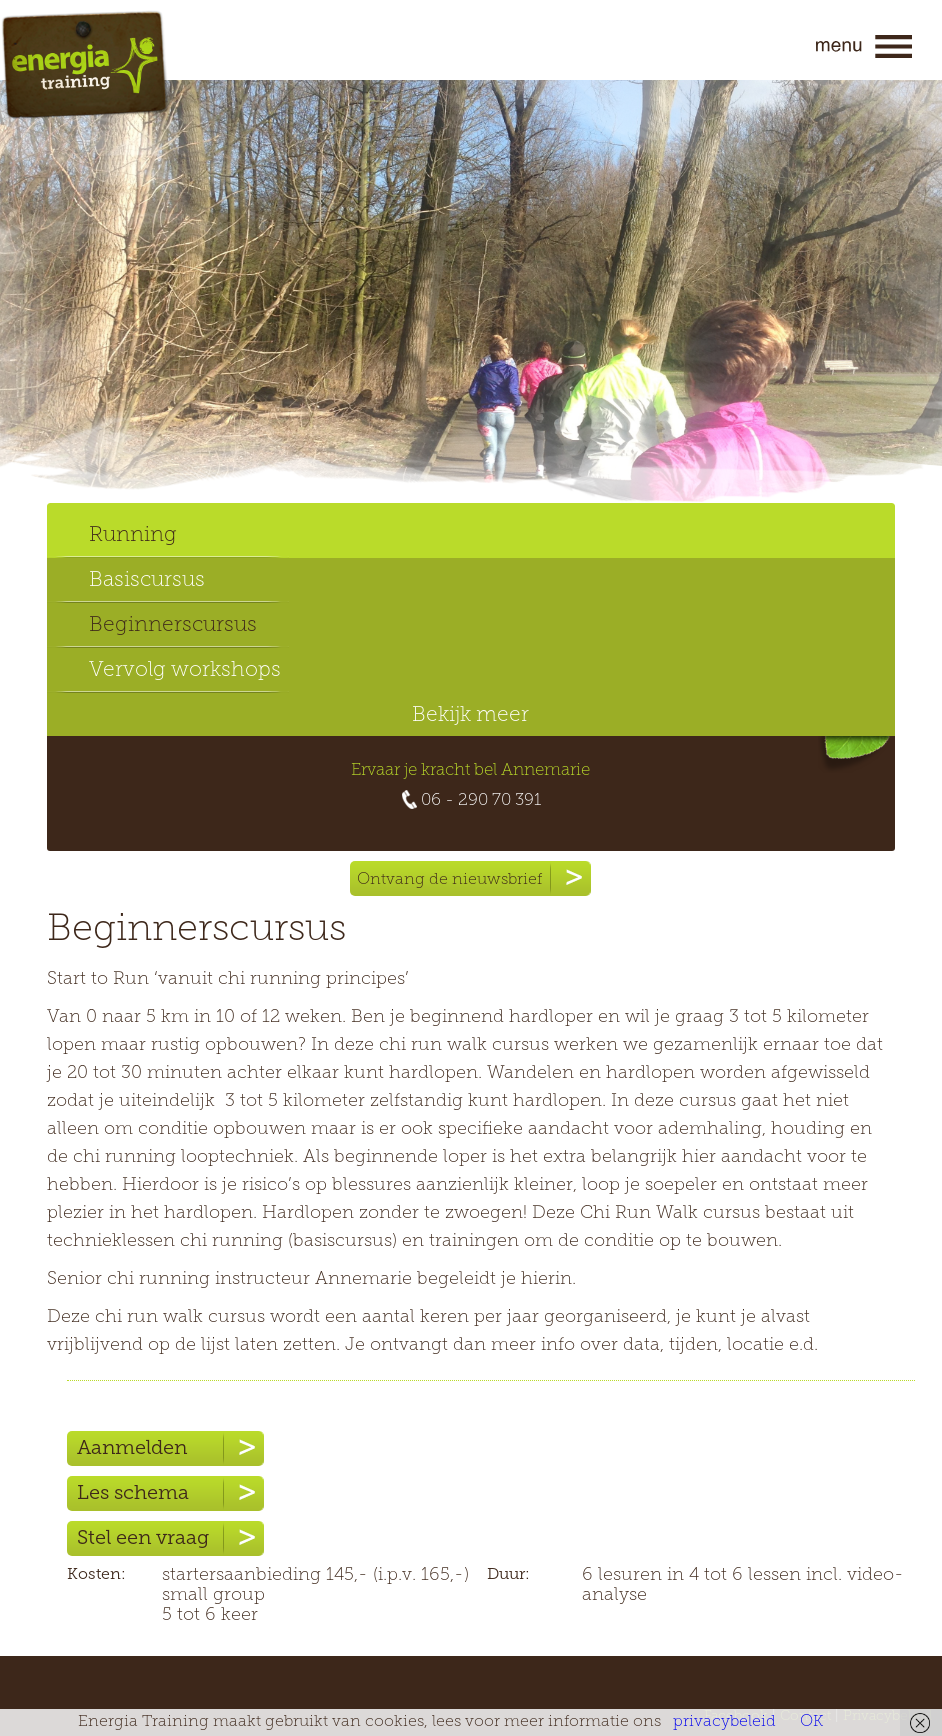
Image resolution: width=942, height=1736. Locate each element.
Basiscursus (147, 580)
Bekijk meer (470, 715)
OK (811, 1722)
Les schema (170, 1493)
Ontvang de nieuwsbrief (474, 878)
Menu (864, 46)
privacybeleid (724, 1722)
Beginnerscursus (173, 625)
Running (133, 535)
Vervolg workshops (185, 670)
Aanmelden (170, 1448)
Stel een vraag (170, 1538)
